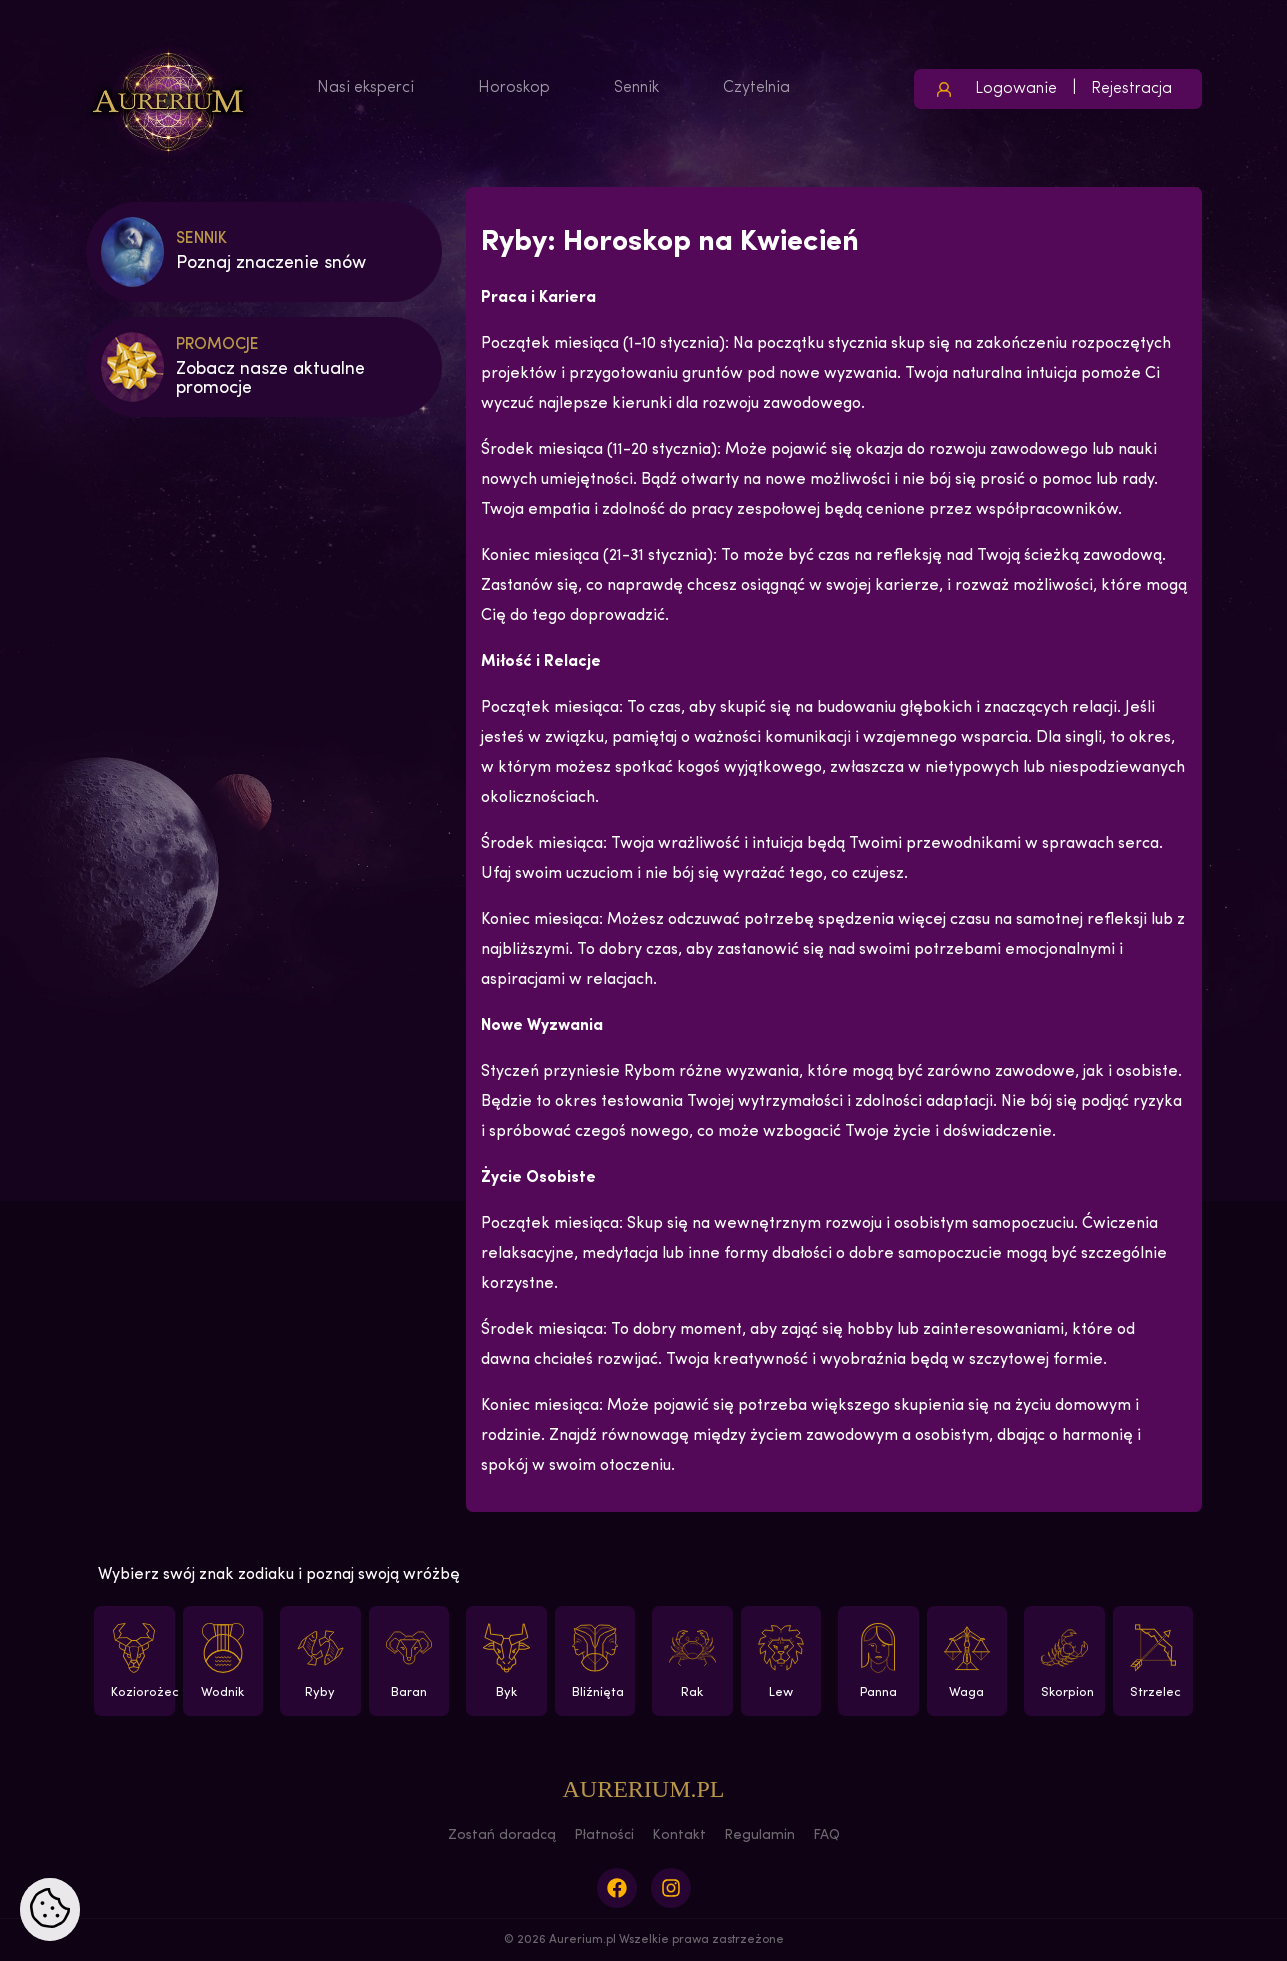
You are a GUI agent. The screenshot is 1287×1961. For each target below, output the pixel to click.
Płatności (604, 1835)
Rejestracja (1131, 89)
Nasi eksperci (365, 88)
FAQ (826, 1835)
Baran (411, 1661)
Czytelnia (756, 88)
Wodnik (225, 1661)
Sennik (636, 88)
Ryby (318, 1661)
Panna (876, 1661)
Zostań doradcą (502, 1835)
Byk (504, 1661)
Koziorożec (141, 1661)
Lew (783, 1661)
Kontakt (679, 1835)
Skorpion (1063, 1661)
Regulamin (759, 1835)
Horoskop (514, 88)
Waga (969, 1661)
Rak (690, 1661)
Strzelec (1155, 1661)
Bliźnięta (598, 1661)
